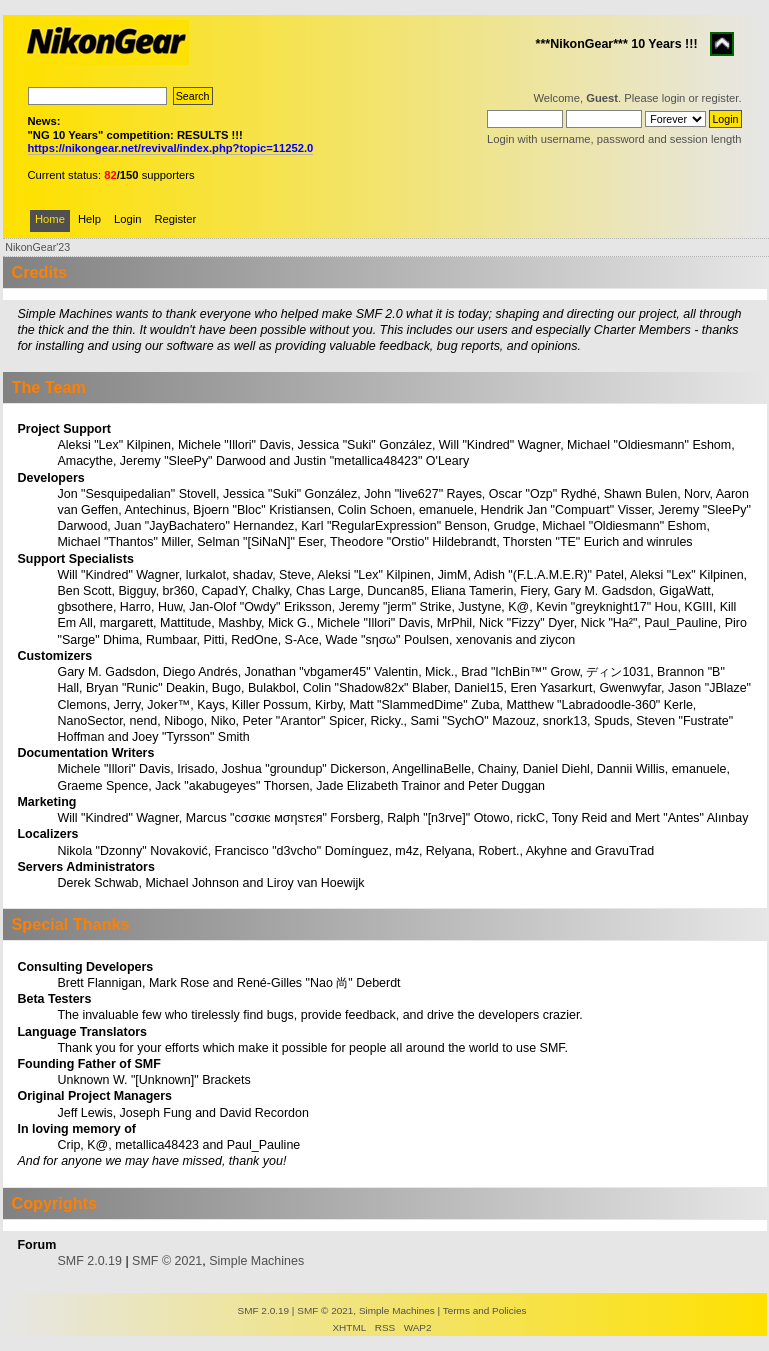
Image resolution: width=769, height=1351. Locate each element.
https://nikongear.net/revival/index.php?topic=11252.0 (171, 148)
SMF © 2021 (167, 1261)
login (674, 98)
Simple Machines (256, 1261)
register (720, 98)
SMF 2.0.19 (89, 1261)
